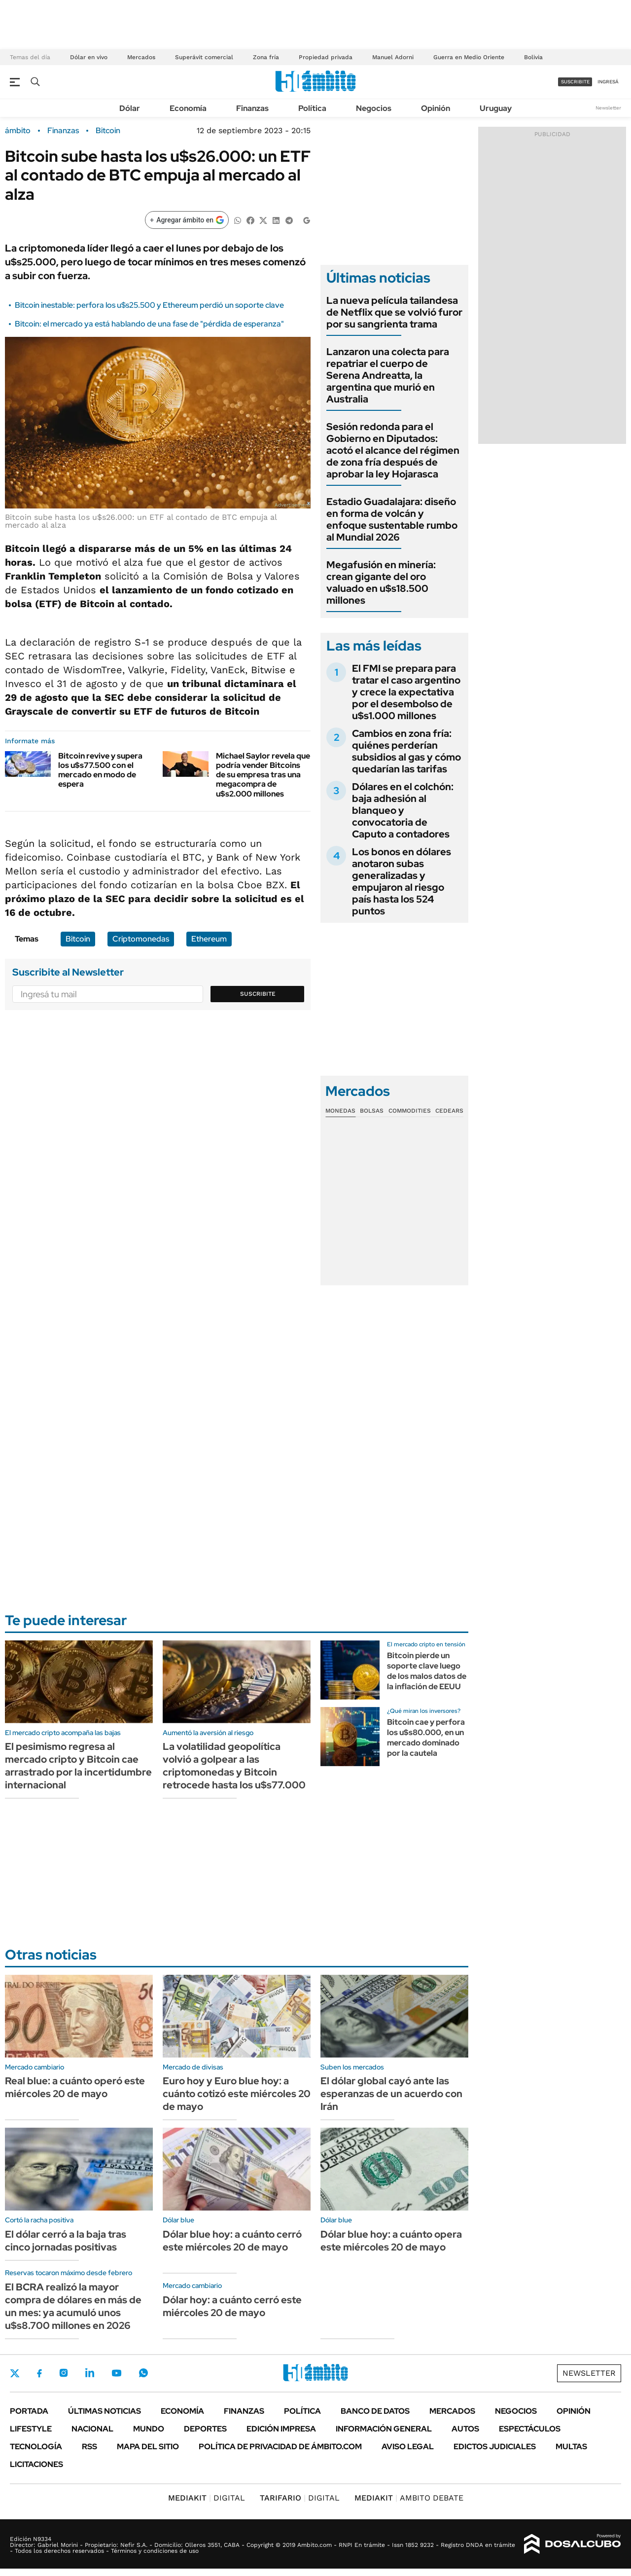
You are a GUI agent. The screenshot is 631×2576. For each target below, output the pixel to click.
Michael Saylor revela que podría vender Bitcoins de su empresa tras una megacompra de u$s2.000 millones (263, 775)
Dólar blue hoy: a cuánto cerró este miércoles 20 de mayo (232, 2240)
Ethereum (209, 939)
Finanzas (252, 108)
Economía (188, 108)
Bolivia (533, 57)
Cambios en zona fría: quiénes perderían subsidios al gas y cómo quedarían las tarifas (406, 751)
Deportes (205, 2429)
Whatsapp (143, 2372)
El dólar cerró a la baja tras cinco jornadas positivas (65, 2240)
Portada (29, 2411)
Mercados (141, 57)
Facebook (39, 2373)
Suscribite (258, 993)
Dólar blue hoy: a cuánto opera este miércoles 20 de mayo (391, 2240)
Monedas (340, 1110)
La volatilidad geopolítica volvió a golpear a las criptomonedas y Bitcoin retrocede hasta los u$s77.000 (234, 1765)
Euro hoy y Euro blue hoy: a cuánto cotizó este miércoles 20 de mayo (237, 2093)
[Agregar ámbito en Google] (187, 220)
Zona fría (266, 57)
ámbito (18, 131)
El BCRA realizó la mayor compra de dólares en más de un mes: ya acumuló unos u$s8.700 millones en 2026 (73, 2306)
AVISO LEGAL (408, 2446)
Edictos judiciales (495, 2446)
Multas (571, 2446)
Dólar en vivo (88, 57)
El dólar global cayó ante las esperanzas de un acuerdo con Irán (391, 2093)
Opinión (435, 108)
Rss (89, 2446)
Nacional (92, 2429)
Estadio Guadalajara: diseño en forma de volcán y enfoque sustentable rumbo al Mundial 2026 (391, 519)
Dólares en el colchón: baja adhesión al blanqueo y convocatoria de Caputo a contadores (403, 810)
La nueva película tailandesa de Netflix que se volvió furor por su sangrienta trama (394, 312)
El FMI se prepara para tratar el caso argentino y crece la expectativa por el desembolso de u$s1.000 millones (406, 692)
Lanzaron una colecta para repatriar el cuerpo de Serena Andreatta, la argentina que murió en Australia (387, 375)
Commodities (409, 1110)
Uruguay (496, 108)
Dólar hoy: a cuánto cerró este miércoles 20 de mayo (232, 2306)
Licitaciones (36, 2464)
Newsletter (608, 107)
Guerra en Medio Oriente (468, 57)
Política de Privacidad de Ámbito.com (280, 2446)
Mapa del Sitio (148, 2446)
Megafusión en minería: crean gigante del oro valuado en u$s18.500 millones (381, 582)
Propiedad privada (325, 57)
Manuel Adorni (393, 57)
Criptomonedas (140, 939)
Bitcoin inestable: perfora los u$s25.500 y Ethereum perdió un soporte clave (149, 305)
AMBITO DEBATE (408, 2498)
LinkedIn (89, 2372)
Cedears (449, 1110)
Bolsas (372, 1110)
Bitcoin (108, 131)
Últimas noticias (104, 2411)
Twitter (15, 2373)
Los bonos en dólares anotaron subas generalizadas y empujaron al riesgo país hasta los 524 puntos (401, 881)
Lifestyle (31, 2429)
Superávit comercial (204, 57)
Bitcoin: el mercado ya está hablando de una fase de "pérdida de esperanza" (149, 324)
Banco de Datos (375, 2411)
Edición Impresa (281, 2429)
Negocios (373, 108)
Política (312, 108)
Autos (465, 2429)
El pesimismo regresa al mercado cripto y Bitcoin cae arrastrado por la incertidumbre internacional (78, 1765)
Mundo (148, 2429)
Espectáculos (530, 2429)
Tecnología (36, 2446)
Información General (384, 2429)
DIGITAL (206, 2498)
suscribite (575, 81)
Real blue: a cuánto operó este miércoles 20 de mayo (75, 2087)
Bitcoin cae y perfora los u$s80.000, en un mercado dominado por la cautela (426, 1737)
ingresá (608, 81)
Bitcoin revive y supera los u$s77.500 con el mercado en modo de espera (100, 770)
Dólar (129, 108)
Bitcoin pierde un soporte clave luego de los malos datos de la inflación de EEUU (426, 1670)
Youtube (116, 2373)
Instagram (63, 2372)
